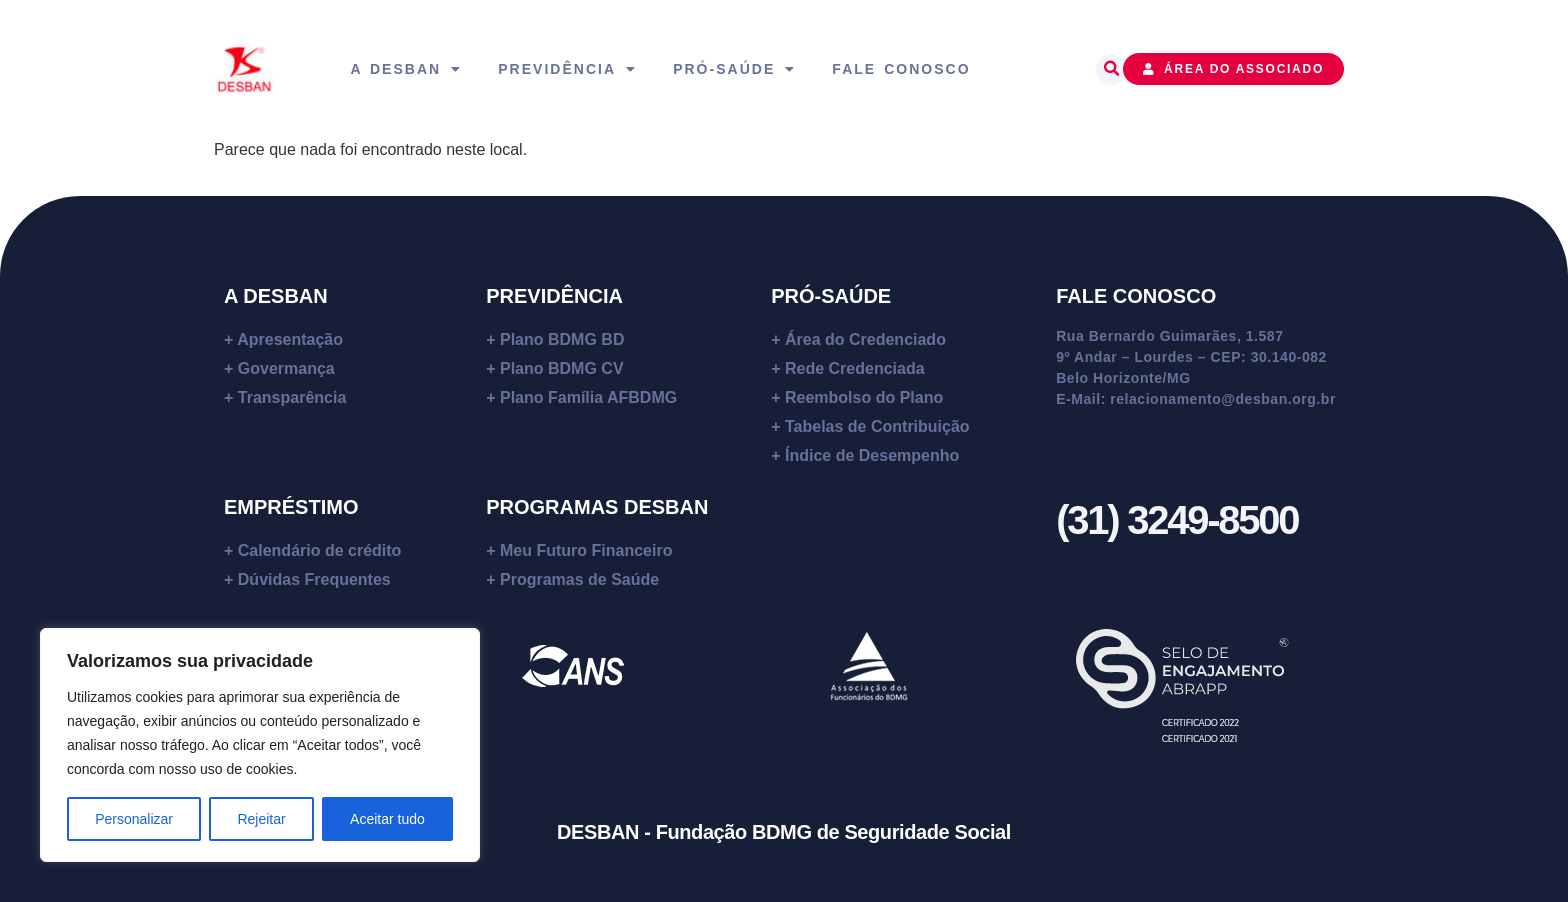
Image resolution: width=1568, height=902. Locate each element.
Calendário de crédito (320, 550)
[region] (260, 745)
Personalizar (134, 819)
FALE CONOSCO (1136, 296)
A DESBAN (276, 296)
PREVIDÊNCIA (554, 296)
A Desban (406, 69)
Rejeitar (261, 819)
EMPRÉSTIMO (291, 507)
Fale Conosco (901, 69)
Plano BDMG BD (562, 339)
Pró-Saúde (734, 69)
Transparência (292, 397)
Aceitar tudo (387, 819)
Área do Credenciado (865, 339)
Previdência (567, 69)
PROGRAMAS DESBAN (597, 507)
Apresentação (290, 339)
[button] (1111, 69)
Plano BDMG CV (562, 368)
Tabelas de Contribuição (877, 426)
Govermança (286, 368)
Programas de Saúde (579, 579)
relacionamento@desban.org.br (1223, 399)
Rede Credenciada (855, 368)
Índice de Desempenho (872, 455)
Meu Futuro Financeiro (586, 550)
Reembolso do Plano (864, 397)
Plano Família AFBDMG (588, 397)
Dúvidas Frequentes (314, 579)
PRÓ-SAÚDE (831, 296)
